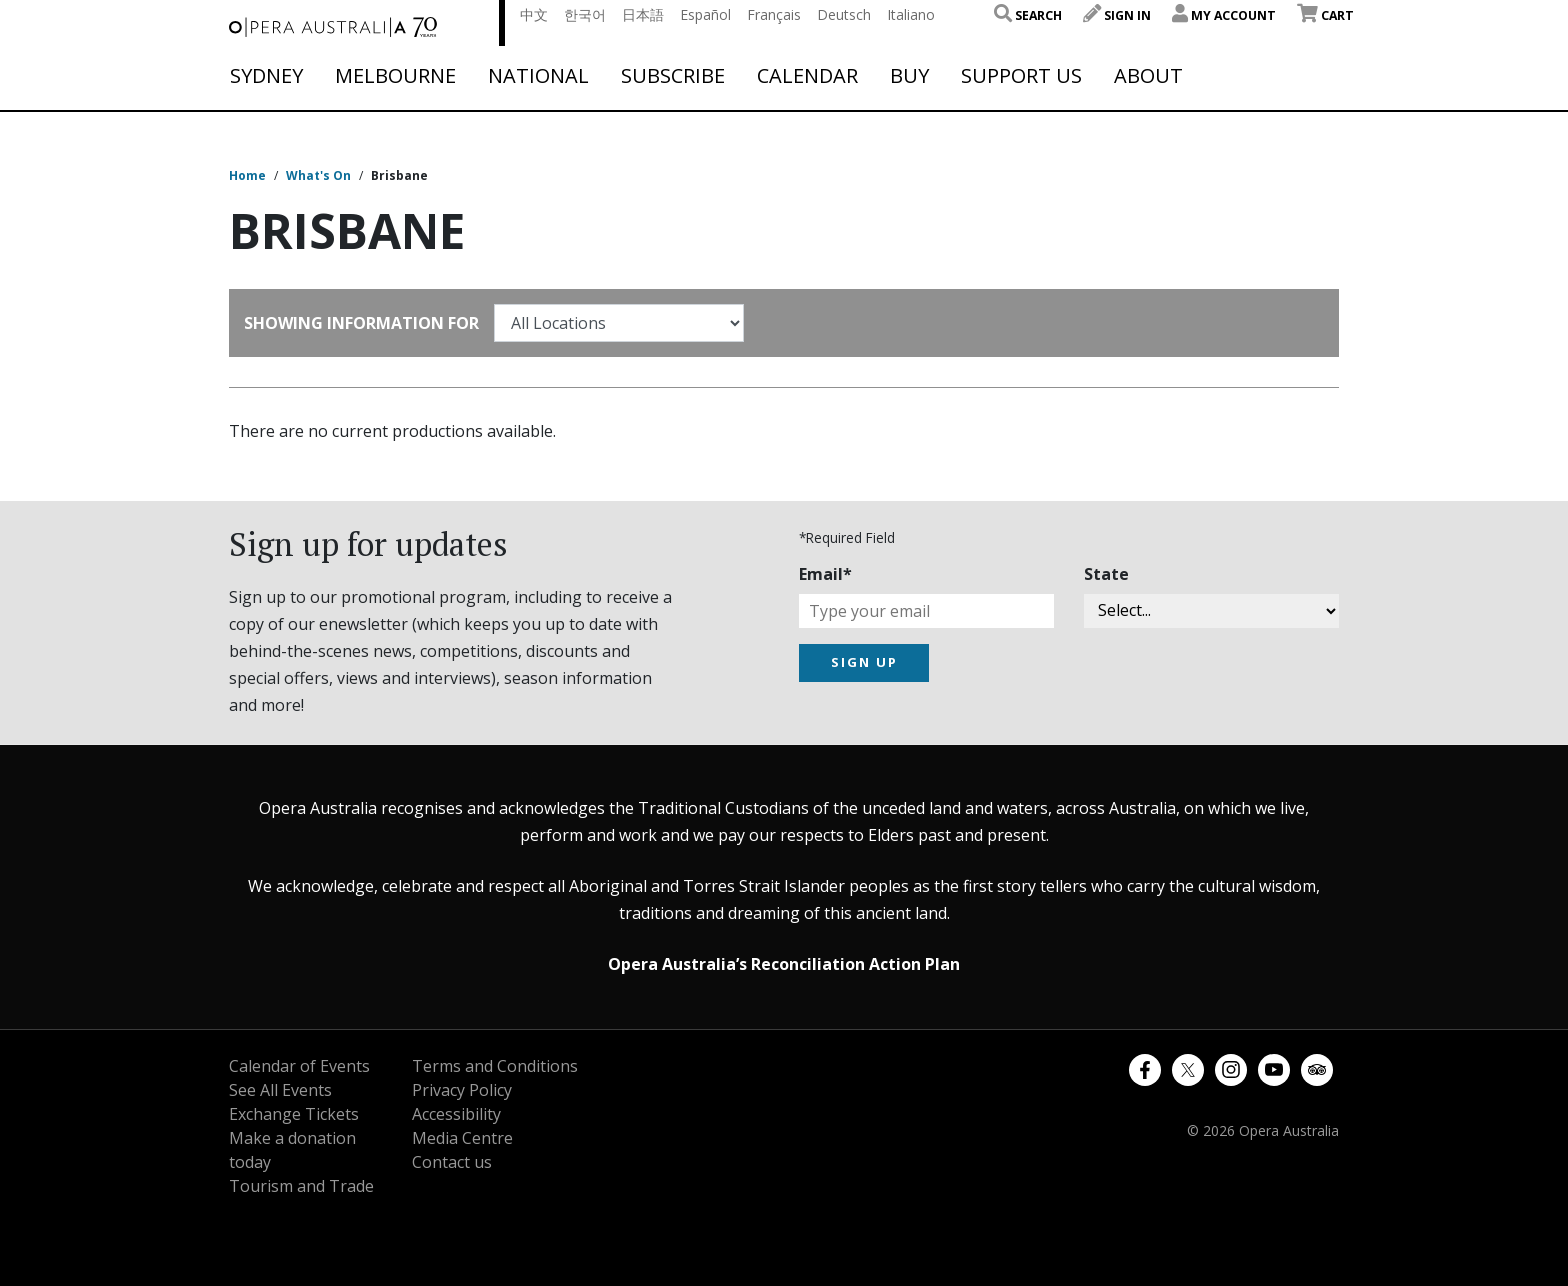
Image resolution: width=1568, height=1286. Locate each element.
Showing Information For (361, 323)
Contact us (452, 1162)
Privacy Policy (462, 1090)
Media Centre (462, 1138)
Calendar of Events (299, 1066)
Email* (825, 574)
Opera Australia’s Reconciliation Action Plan (784, 964)
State (1106, 574)
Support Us (1021, 76)
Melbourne (395, 76)
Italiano (911, 14)
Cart (1325, 15)
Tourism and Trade (301, 1186)
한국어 (585, 14)
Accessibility (456, 1114)
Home (247, 175)
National (538, 76)
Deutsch (844, 14)
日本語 (643, 14)
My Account (1224, 15)
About (1148, 76)
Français (774, 14)
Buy (909, 76)
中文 (534, 14)
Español (705, 14)
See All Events (280, 1090)
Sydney (266, 76)
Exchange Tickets (294, 1114)
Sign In (1117, 15)
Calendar (807, 76)
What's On (318, 175)
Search (1028, 15)
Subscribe (673, 76)
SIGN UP (864, 662)
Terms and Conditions (495, 1066)
